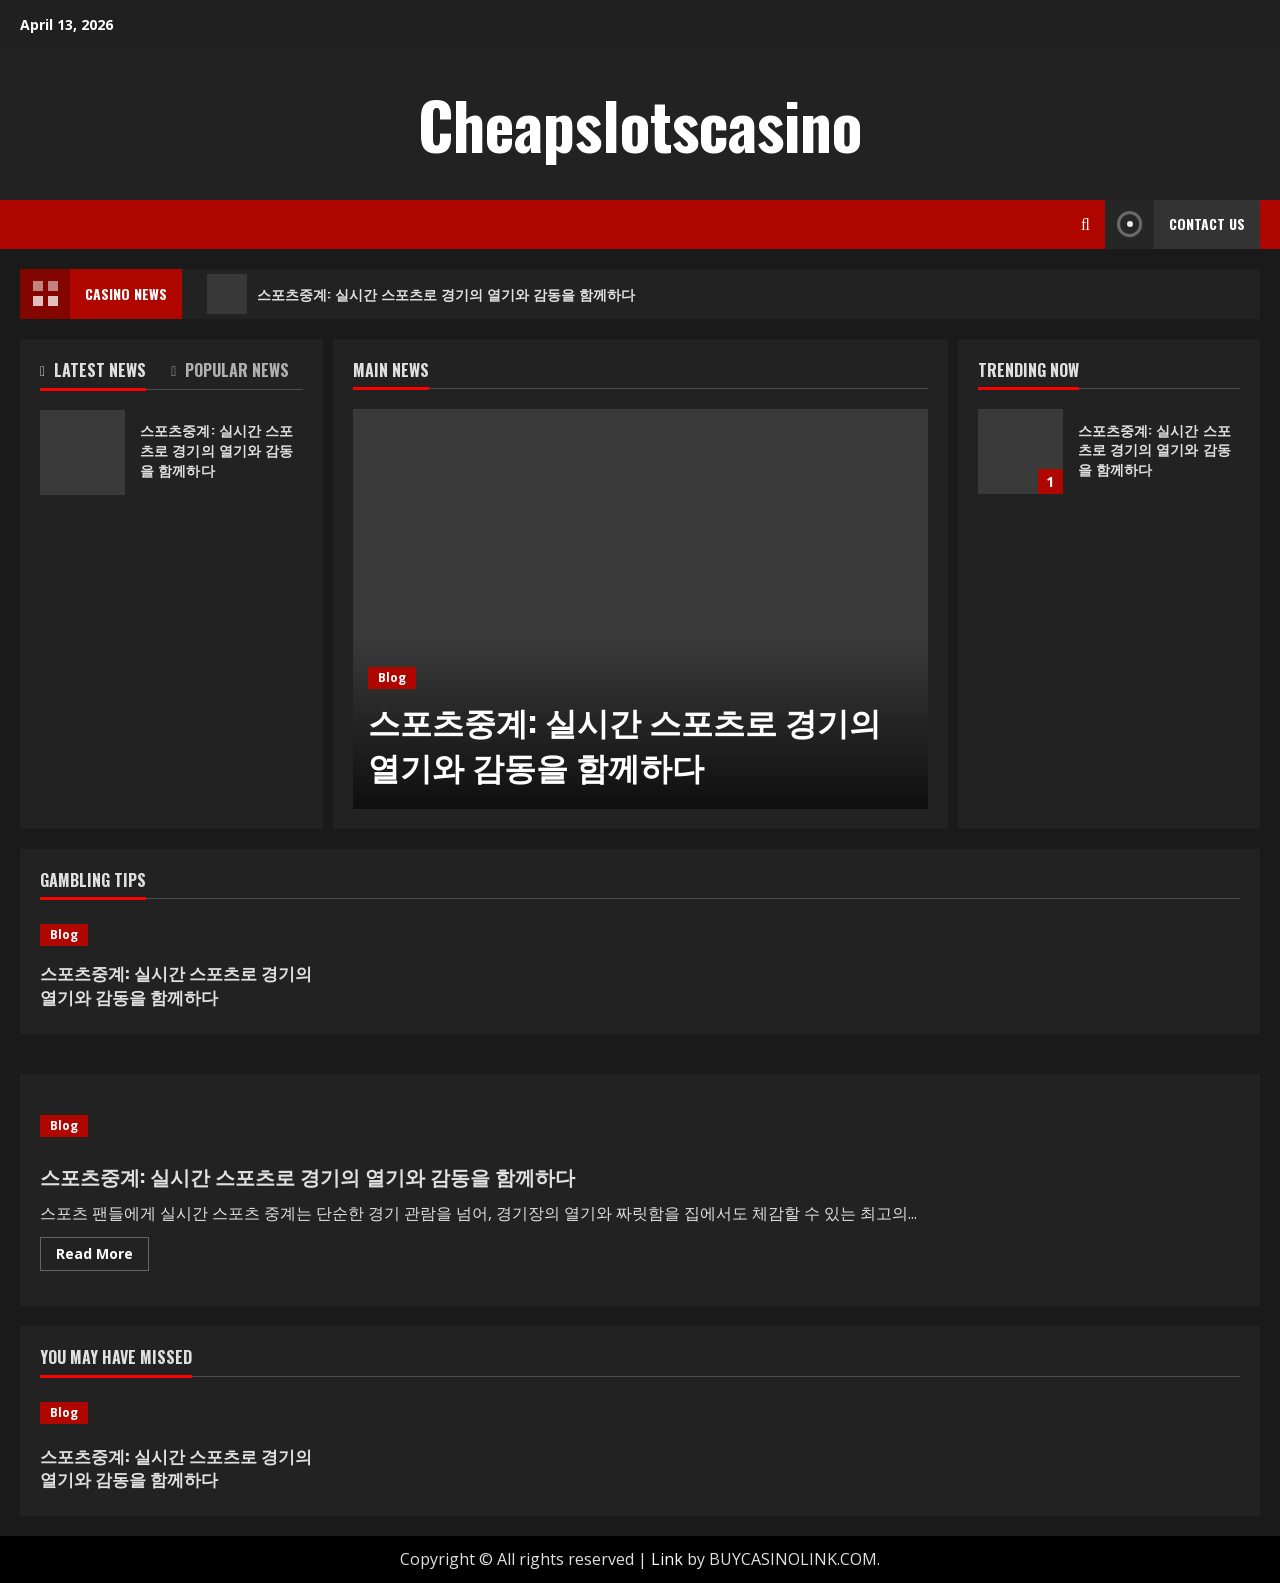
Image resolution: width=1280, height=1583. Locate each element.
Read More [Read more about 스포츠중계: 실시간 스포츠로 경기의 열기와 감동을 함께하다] (102, 1257)
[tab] (105, 374)
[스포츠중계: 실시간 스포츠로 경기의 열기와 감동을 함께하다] (640, 609)
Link (667, 1559)
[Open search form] (1085, 224)
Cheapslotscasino (640, 124)
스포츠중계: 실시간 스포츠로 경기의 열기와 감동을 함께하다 (421, 294)
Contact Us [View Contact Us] (1175, 224)
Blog (392, 677)
